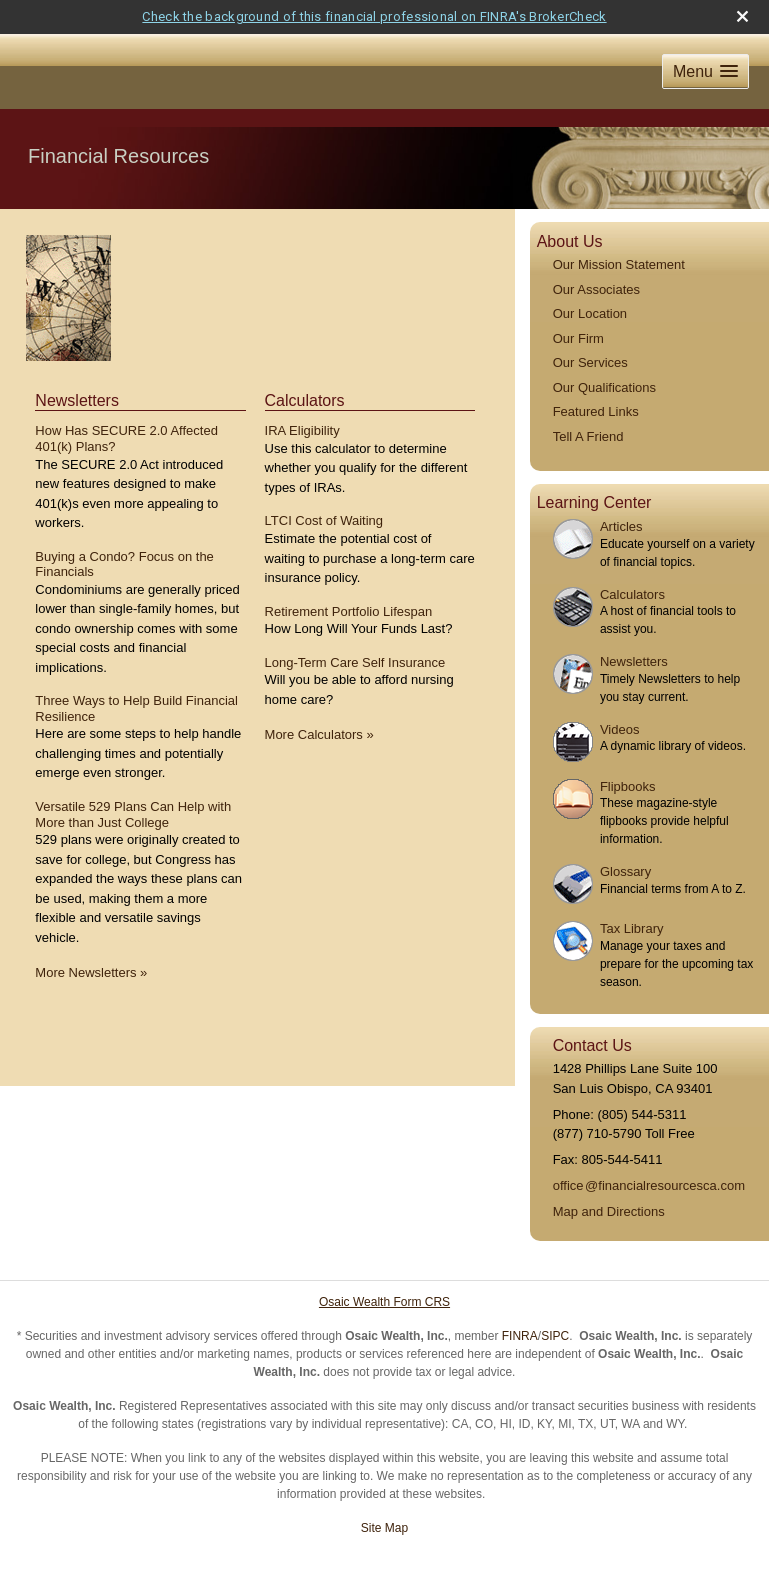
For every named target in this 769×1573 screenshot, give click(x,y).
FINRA (520, 1302)
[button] (705, 37)
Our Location (590, 279)
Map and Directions (609, 1177)
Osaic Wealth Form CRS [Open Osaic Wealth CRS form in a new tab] (384, 1268)
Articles (621, 492)
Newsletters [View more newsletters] (77, 366)
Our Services (590, 328)
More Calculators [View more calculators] (319, 700)
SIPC (555, 1302)
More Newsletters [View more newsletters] (91, 938)
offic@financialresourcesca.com (649, 1151)
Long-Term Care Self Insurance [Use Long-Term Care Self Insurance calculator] (355, 627)
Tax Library (632, 894)
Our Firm (578, 303)
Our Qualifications (604, 352)
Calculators (632, 559)
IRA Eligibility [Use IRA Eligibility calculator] (302, 396)
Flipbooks (628, 752)
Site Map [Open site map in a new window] (384, 1494)
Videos (620, 695)
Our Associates (596, 254)
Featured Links (596, 377)
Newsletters (634, 627)
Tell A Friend (588, 401)
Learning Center (594, 468)
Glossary (625, 837)
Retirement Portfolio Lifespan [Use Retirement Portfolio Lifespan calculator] (349, 576)
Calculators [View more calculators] (305, 366)
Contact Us (592, 1011)
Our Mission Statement (619, 230)
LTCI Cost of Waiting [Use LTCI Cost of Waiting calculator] (324, 486)
